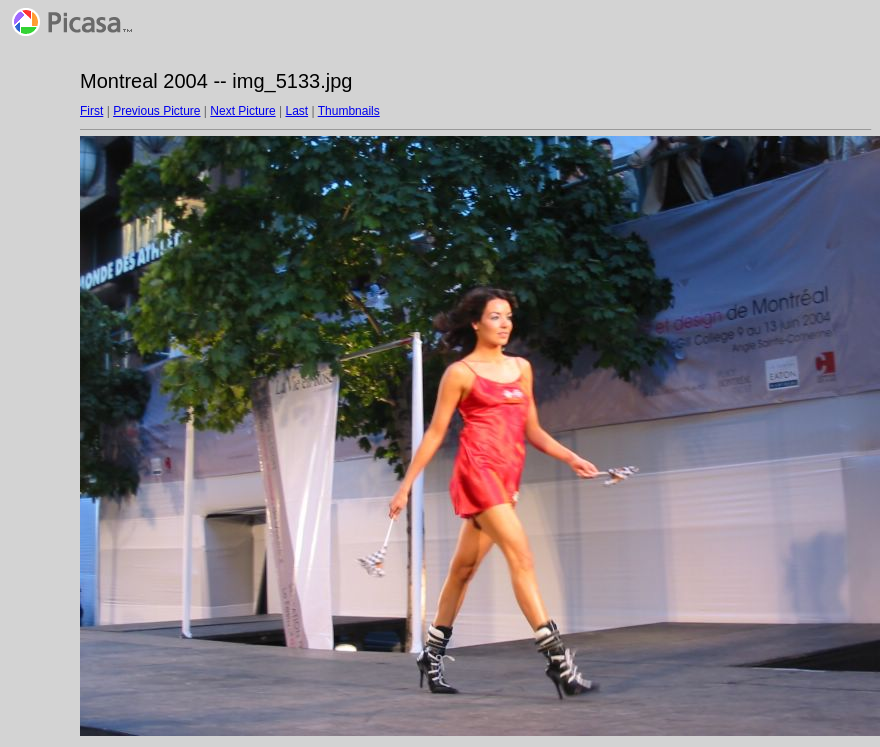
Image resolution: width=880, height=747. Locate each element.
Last (296, 111)
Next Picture (242, 111)
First (91, 111)
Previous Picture (156, 111)
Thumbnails (349, 111)
